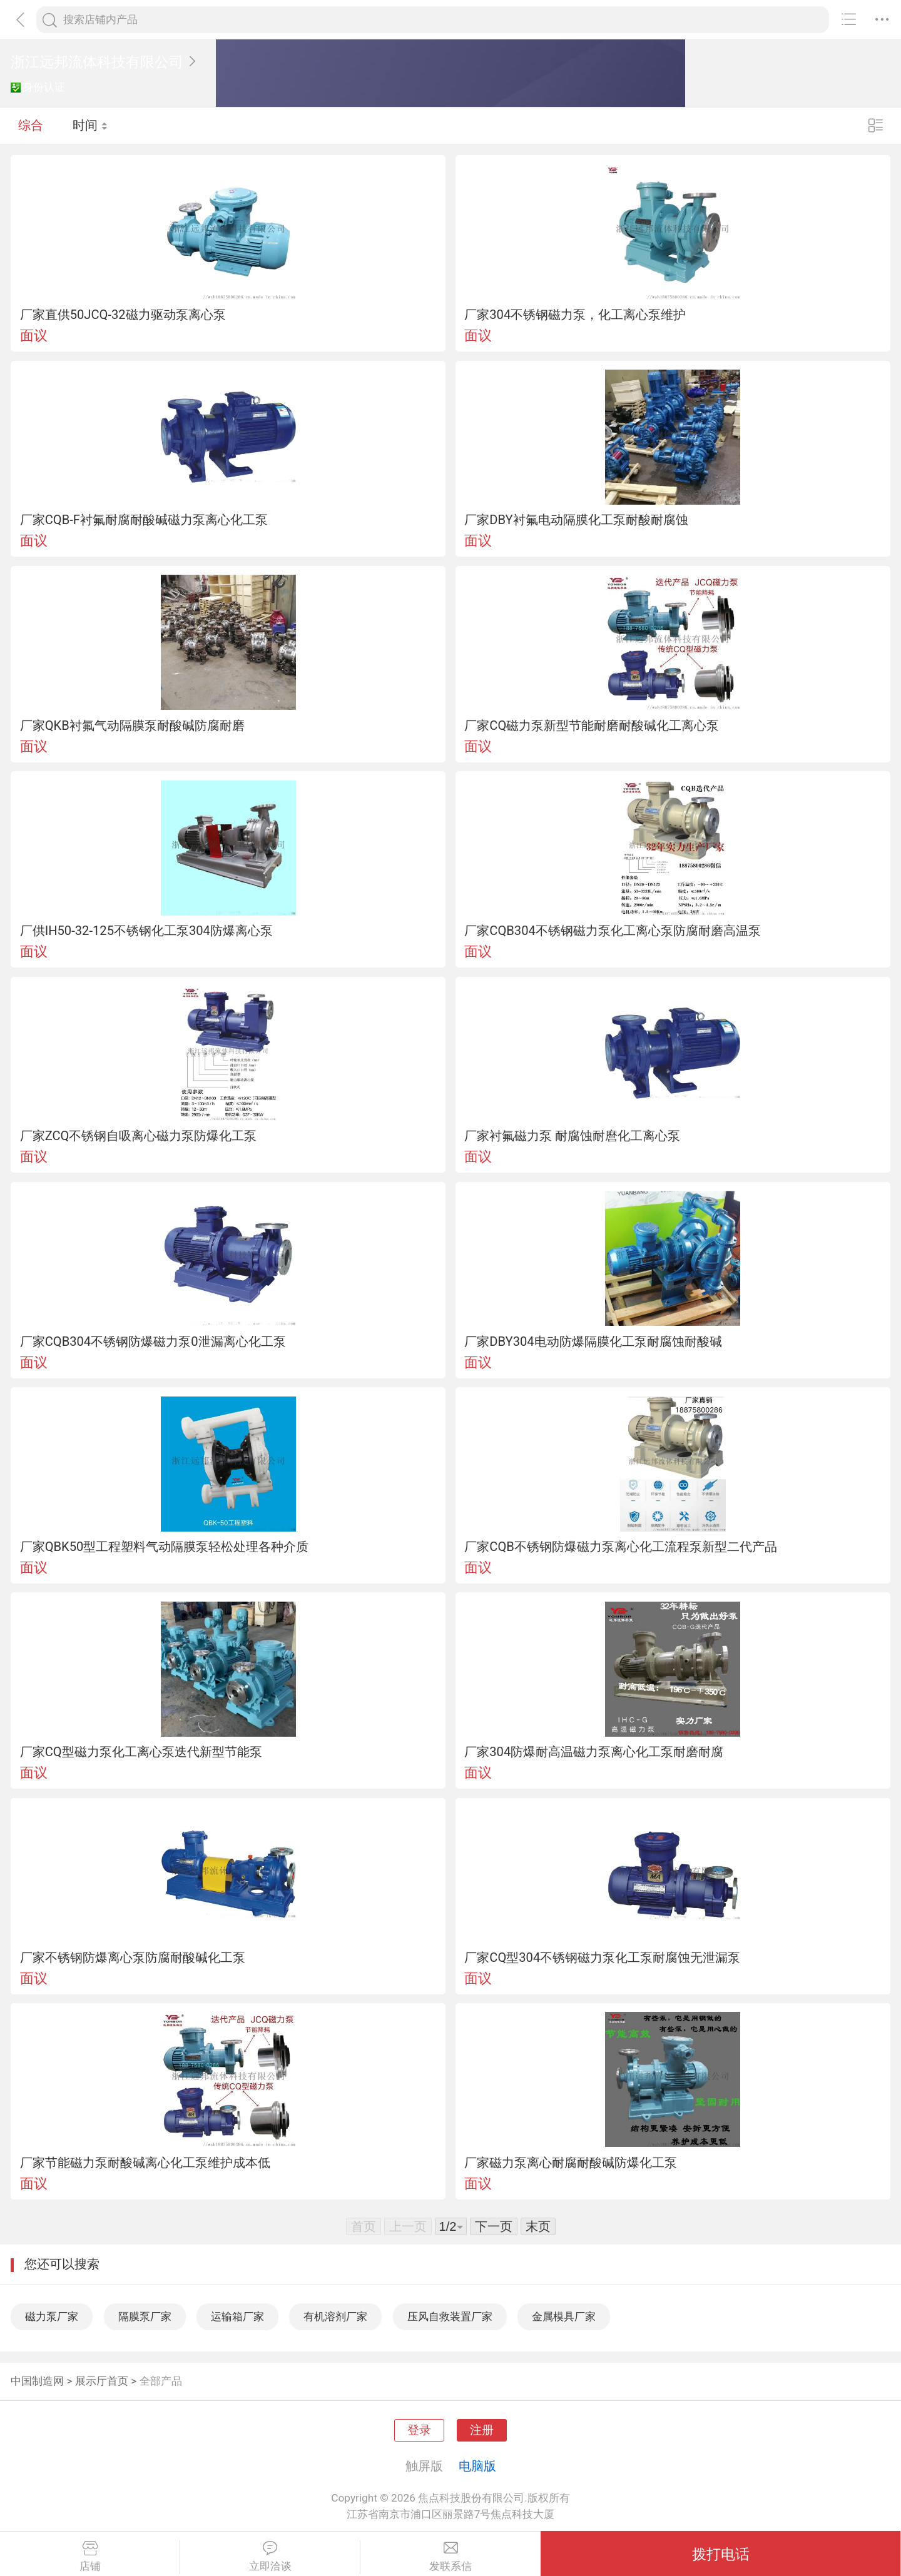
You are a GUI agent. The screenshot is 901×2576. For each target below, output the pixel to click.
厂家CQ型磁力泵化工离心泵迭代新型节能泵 (141, 1751)
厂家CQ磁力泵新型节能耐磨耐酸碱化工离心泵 (591, 725)
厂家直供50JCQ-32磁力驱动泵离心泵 (123, 314)
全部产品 (161, 2381)
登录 (419, 2430)
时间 (90, 125)
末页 (538, 2226)
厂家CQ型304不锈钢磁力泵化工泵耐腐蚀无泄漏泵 (602, 1957)
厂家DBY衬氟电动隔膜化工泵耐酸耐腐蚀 (576, 519)
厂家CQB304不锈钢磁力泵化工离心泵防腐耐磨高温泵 (612, 930)
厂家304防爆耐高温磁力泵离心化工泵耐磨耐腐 (593, 1751)
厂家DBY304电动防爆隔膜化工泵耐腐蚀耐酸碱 (592, 1341)
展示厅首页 (101, 2381)
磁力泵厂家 (51, 2316)
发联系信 (450, 2556)
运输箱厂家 (237, 2316)
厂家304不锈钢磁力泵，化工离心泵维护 (575, 314)
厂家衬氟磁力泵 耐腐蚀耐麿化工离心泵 (572, 1135)
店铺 (90, 2556)
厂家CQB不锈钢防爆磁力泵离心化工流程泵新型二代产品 (620, 1546)
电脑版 (477, 2465)
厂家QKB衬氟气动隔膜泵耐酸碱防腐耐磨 (132, 725)
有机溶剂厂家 (335, 2316)
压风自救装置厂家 (449, 2316)
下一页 (493, 2226)
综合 (30, 125)
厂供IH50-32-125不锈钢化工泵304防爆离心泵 (146, 930)
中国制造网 (37, 2381)
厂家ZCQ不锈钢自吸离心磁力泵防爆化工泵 (138, 1135)
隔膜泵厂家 (144, 2316)
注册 (482, 2430)
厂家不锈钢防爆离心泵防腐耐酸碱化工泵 (132, 1957)
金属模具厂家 (564, 2316)
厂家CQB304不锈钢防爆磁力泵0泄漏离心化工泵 (153, 1341)
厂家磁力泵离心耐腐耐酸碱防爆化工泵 (570, 2162)
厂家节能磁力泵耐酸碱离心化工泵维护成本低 (145, 2162)
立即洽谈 (270, 2556)
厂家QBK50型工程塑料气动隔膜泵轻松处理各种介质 (164, 1546)
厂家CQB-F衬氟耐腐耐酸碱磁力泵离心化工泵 (144, 519)
